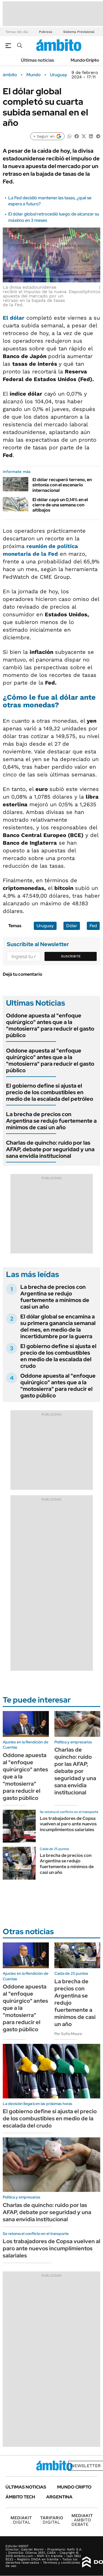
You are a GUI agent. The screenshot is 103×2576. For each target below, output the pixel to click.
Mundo (33, 75)
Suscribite (71, 956)
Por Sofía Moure (68, 2033)
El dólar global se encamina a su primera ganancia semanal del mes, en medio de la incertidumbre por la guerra (58, 1326)
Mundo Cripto (85, 60)
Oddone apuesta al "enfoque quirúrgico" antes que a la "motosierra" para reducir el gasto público (50, 1025)
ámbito (10, 75)
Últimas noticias (37, 60)
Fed (93, 926)
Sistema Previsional (78, 32)
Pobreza (45, 32)
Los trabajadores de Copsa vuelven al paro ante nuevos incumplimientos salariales (68, 1824)
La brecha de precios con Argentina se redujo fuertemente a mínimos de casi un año (51, 1121)
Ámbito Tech (20, 2497)
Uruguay (58, 75)
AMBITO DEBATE (82, 2520)
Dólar (71, 926)
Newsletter (86, 2465)
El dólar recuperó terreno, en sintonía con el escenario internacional (62, 485)
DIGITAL (21, 2520)
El (13, 317)
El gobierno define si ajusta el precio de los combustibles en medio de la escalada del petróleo (49, 1092)
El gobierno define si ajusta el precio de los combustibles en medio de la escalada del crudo (58, 1356)
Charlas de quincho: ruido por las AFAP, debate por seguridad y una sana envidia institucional (50, 1149)
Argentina (59, 2497)
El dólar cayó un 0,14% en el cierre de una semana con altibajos (60, 505)
